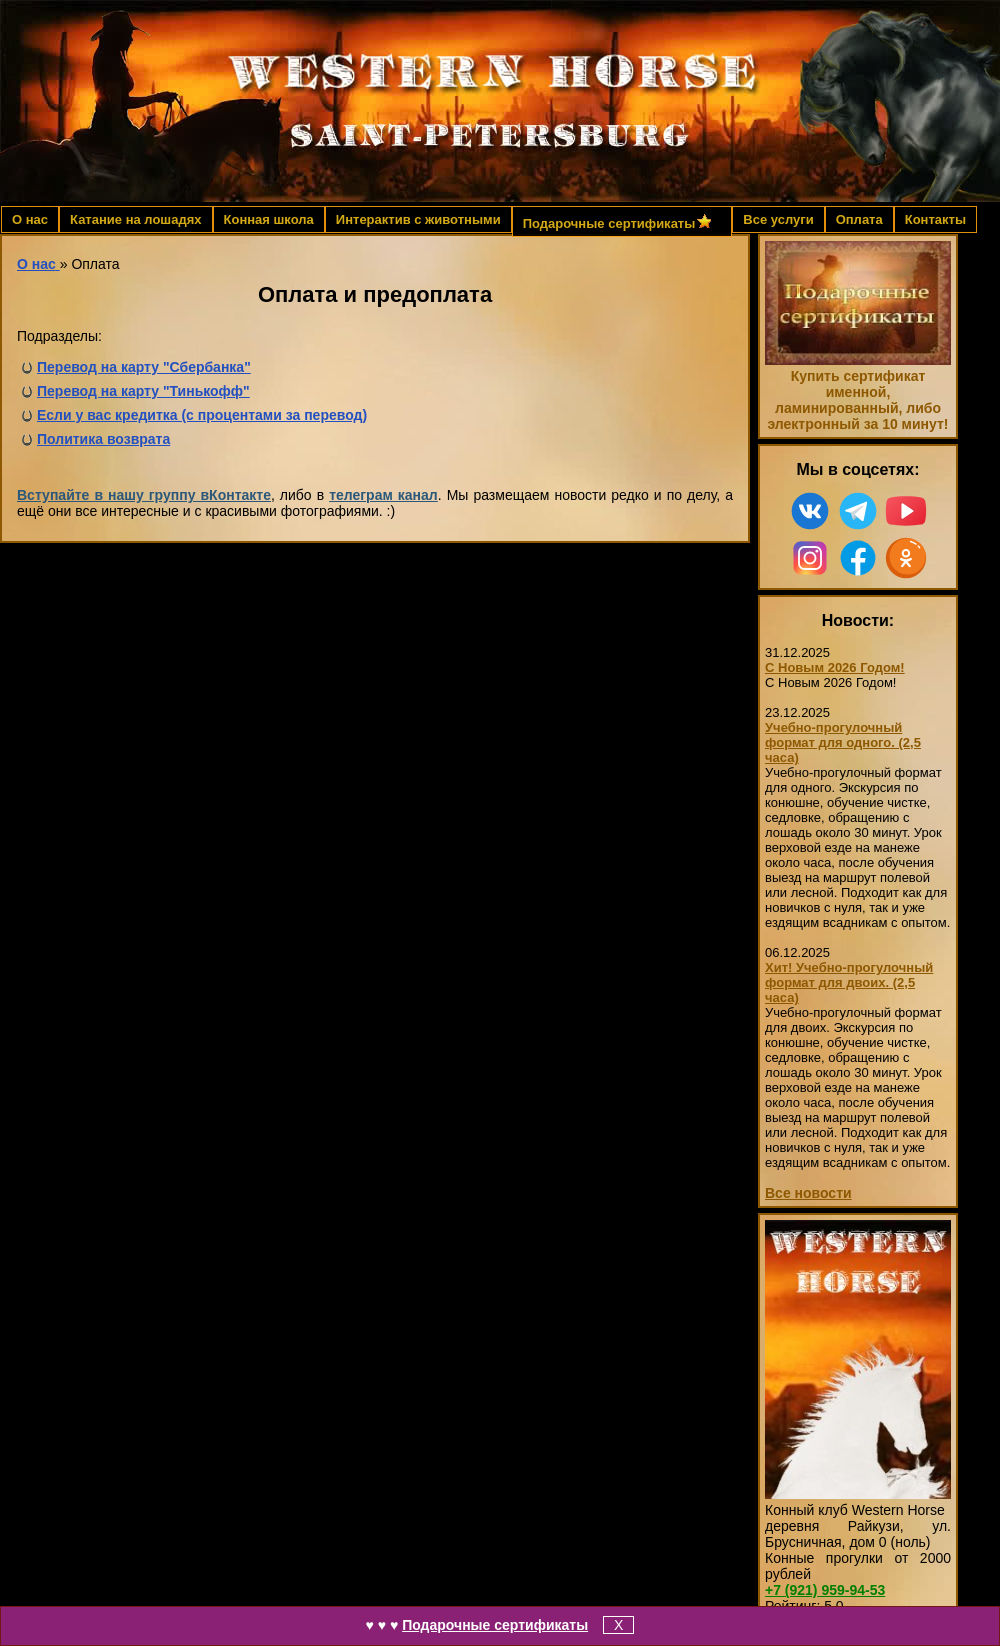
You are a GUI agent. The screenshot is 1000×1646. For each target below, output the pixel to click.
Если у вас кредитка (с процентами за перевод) (202, 415)
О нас (30, 219)
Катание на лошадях (135, 219)
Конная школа (269, 219)
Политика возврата (103, 439)
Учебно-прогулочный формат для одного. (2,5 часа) (843, 742)
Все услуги (778, 219)
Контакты (935, 219)
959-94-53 (825, 1590)
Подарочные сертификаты (495, 1625)
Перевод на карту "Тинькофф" (143, 391)
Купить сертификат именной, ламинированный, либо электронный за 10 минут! (857, 400)
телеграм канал (383, 495)
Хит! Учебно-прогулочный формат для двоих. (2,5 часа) (849, 982)
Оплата (859, 219)
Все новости (808, 1193)
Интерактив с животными (418, 219)
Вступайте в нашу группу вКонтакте (144, 495)
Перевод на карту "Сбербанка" (144, 367)
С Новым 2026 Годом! (835, 667)
